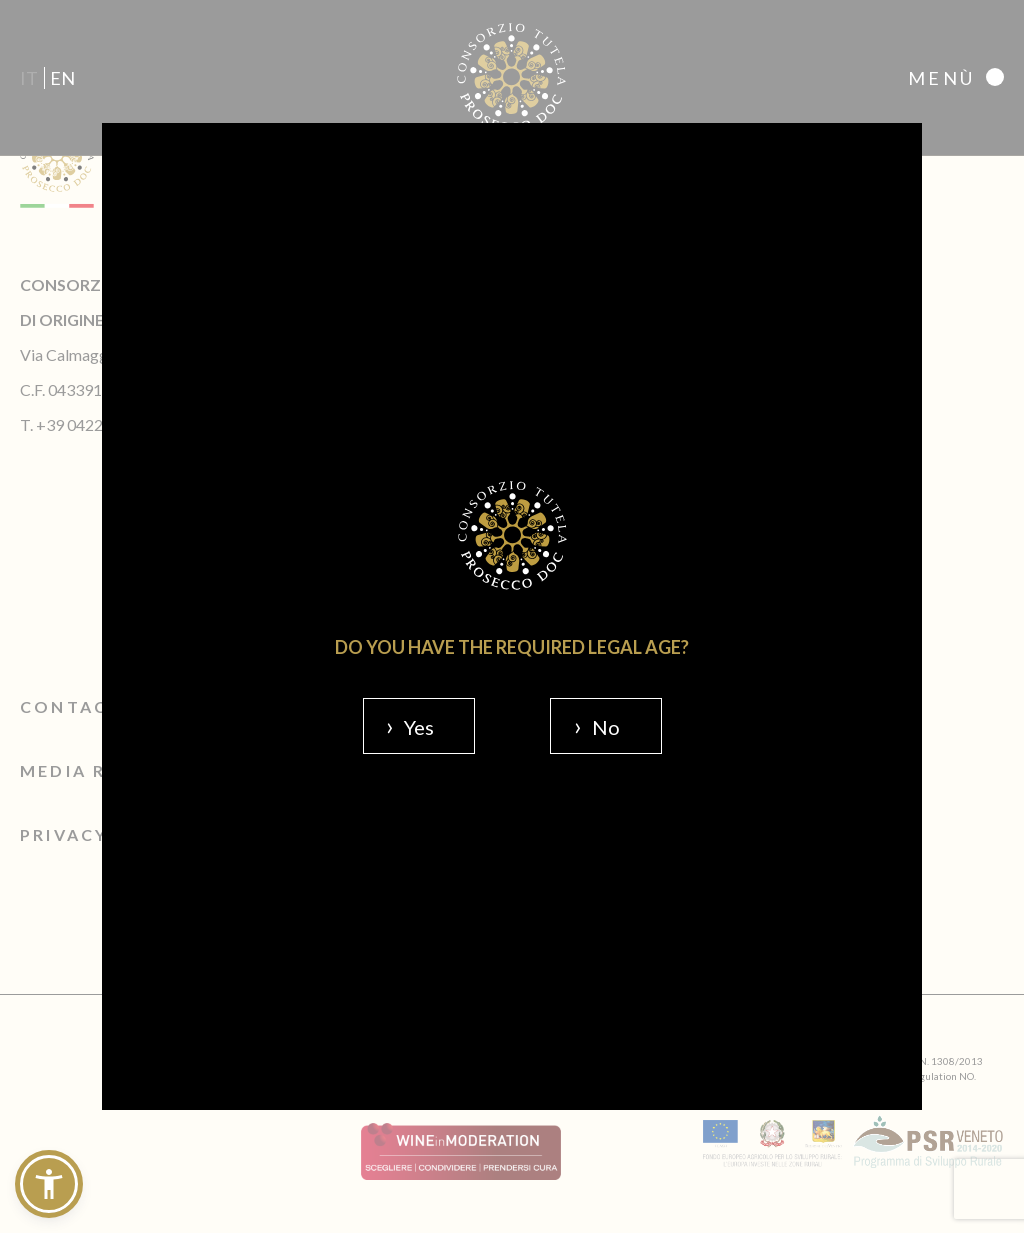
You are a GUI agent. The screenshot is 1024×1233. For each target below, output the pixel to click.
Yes (419, 727)
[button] (49, 1184)
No (606, 727)
